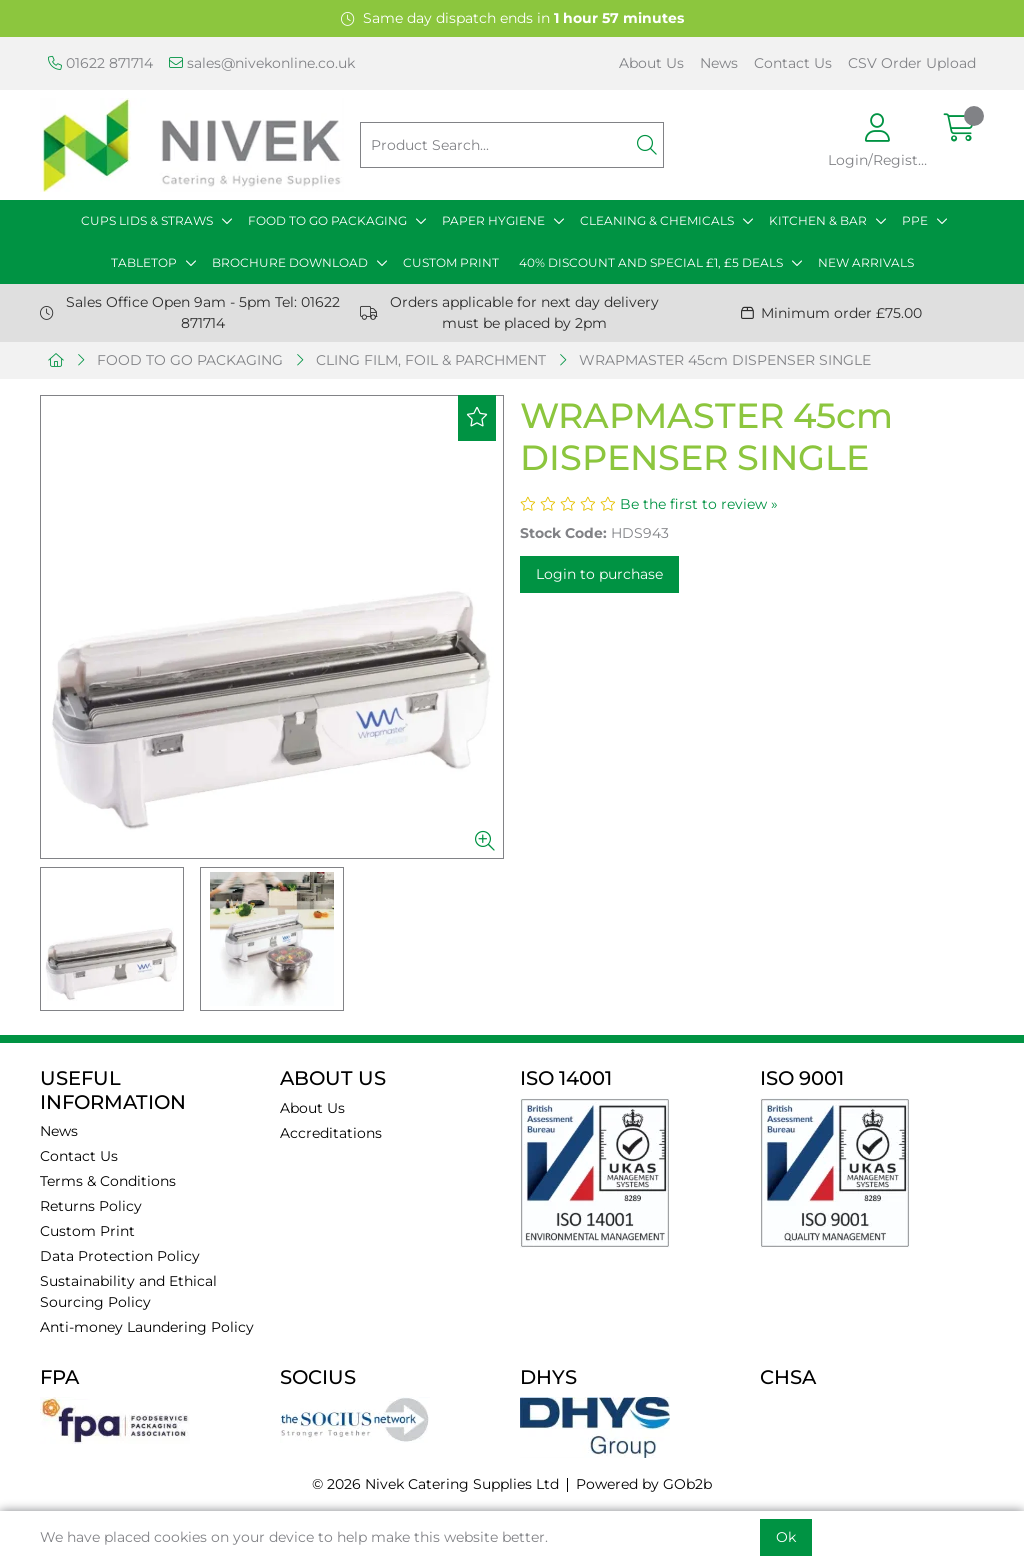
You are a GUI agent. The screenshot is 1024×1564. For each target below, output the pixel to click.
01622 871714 (100, 63)
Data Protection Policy (120, 1256)
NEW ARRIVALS (866, 262)
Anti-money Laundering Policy (147, 1327)
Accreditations (331, 1133)
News (719, 63)
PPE (915, 220)
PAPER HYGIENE (493, 220)
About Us (651, 63)
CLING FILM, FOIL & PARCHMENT (431, 360)
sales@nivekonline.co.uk (262, 63)
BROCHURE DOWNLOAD (290, 262)
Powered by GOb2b (644, 1484)
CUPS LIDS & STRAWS (147, 220)
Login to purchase (599, 574)
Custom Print (87, 1231)
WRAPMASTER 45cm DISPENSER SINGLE (725, 360)
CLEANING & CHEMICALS (657, 220)
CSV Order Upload (912, 63)
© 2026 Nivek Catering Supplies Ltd (435, 1484)
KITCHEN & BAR (818, 220)
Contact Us (793, 63)
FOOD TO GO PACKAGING (327, 220)
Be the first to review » (699, 504)
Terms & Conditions (108, 1181)
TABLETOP (144, 262)
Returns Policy (91, 1206)
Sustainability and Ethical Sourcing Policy (128, 1291)
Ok (786, 1537)
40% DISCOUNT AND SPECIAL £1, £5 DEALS (651, 262)
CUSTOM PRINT (451, 262)
